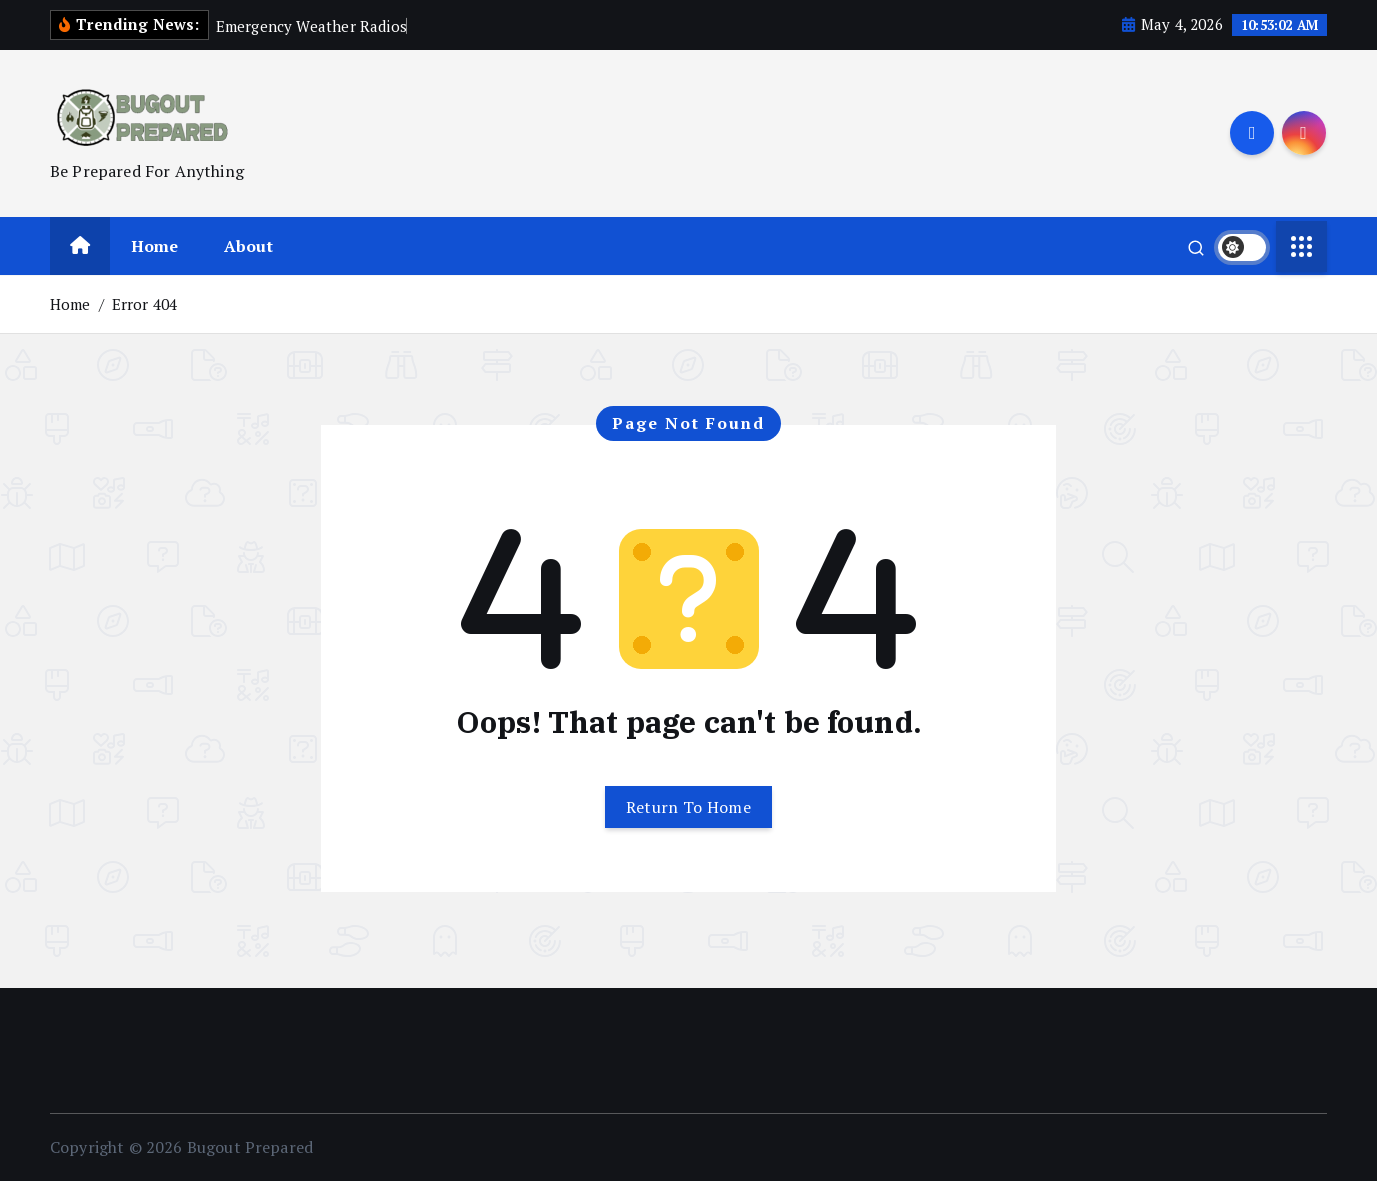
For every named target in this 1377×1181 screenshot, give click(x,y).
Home (155, 246)
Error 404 (144, 304)
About (248, 246)
